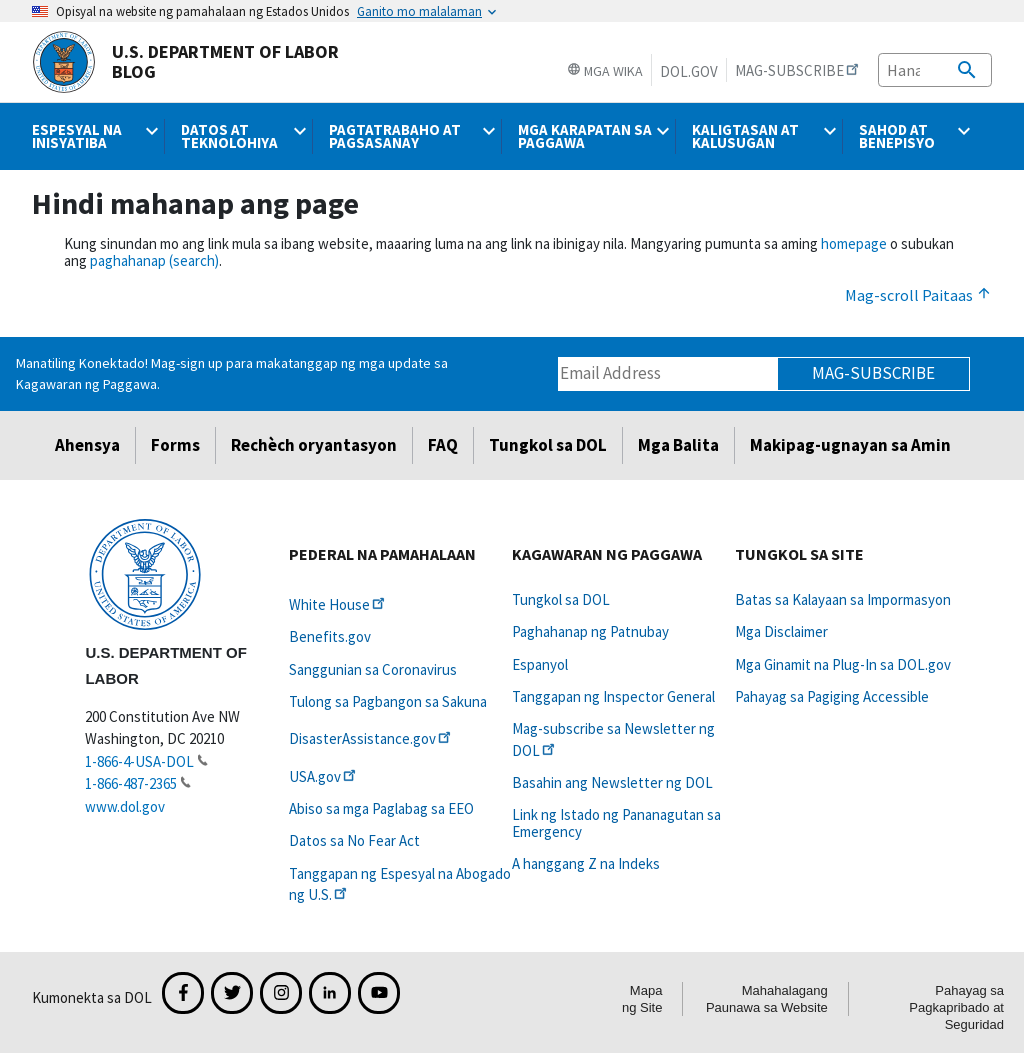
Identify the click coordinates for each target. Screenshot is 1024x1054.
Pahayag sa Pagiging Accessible (832, 696)
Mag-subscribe (873, 373)
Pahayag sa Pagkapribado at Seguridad (956, 1007)
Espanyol (540, 664)
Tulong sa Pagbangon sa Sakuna (388, 701)
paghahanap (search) (154, 260)
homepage (854, 243)
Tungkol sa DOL (548, 445)
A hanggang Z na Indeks (586, 863)
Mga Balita (678, 445)
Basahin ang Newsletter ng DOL (612, 782)
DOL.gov (689, 71)
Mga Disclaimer (781, 631)
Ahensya (87, 445)
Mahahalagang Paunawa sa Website (767, 999)
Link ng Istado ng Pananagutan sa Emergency (616, 822)
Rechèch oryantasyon (314, 445)
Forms (175, 445)
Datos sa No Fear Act (354, 840)
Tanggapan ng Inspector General (613, 696)
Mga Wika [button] (605, 71)
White (338, 604)
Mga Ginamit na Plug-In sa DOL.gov (843, 664)
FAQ (443, 445)
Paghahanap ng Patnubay (590, 631)
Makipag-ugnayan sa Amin (850, 445)
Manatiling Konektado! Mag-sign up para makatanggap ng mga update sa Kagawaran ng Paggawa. (232, 373)
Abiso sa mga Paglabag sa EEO (381, 808)
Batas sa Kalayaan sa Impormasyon (843, 599)
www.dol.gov (125, 806)
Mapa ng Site (642, 999)
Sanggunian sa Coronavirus (373, 669)
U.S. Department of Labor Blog (185, 62)
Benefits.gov (330, 636)
